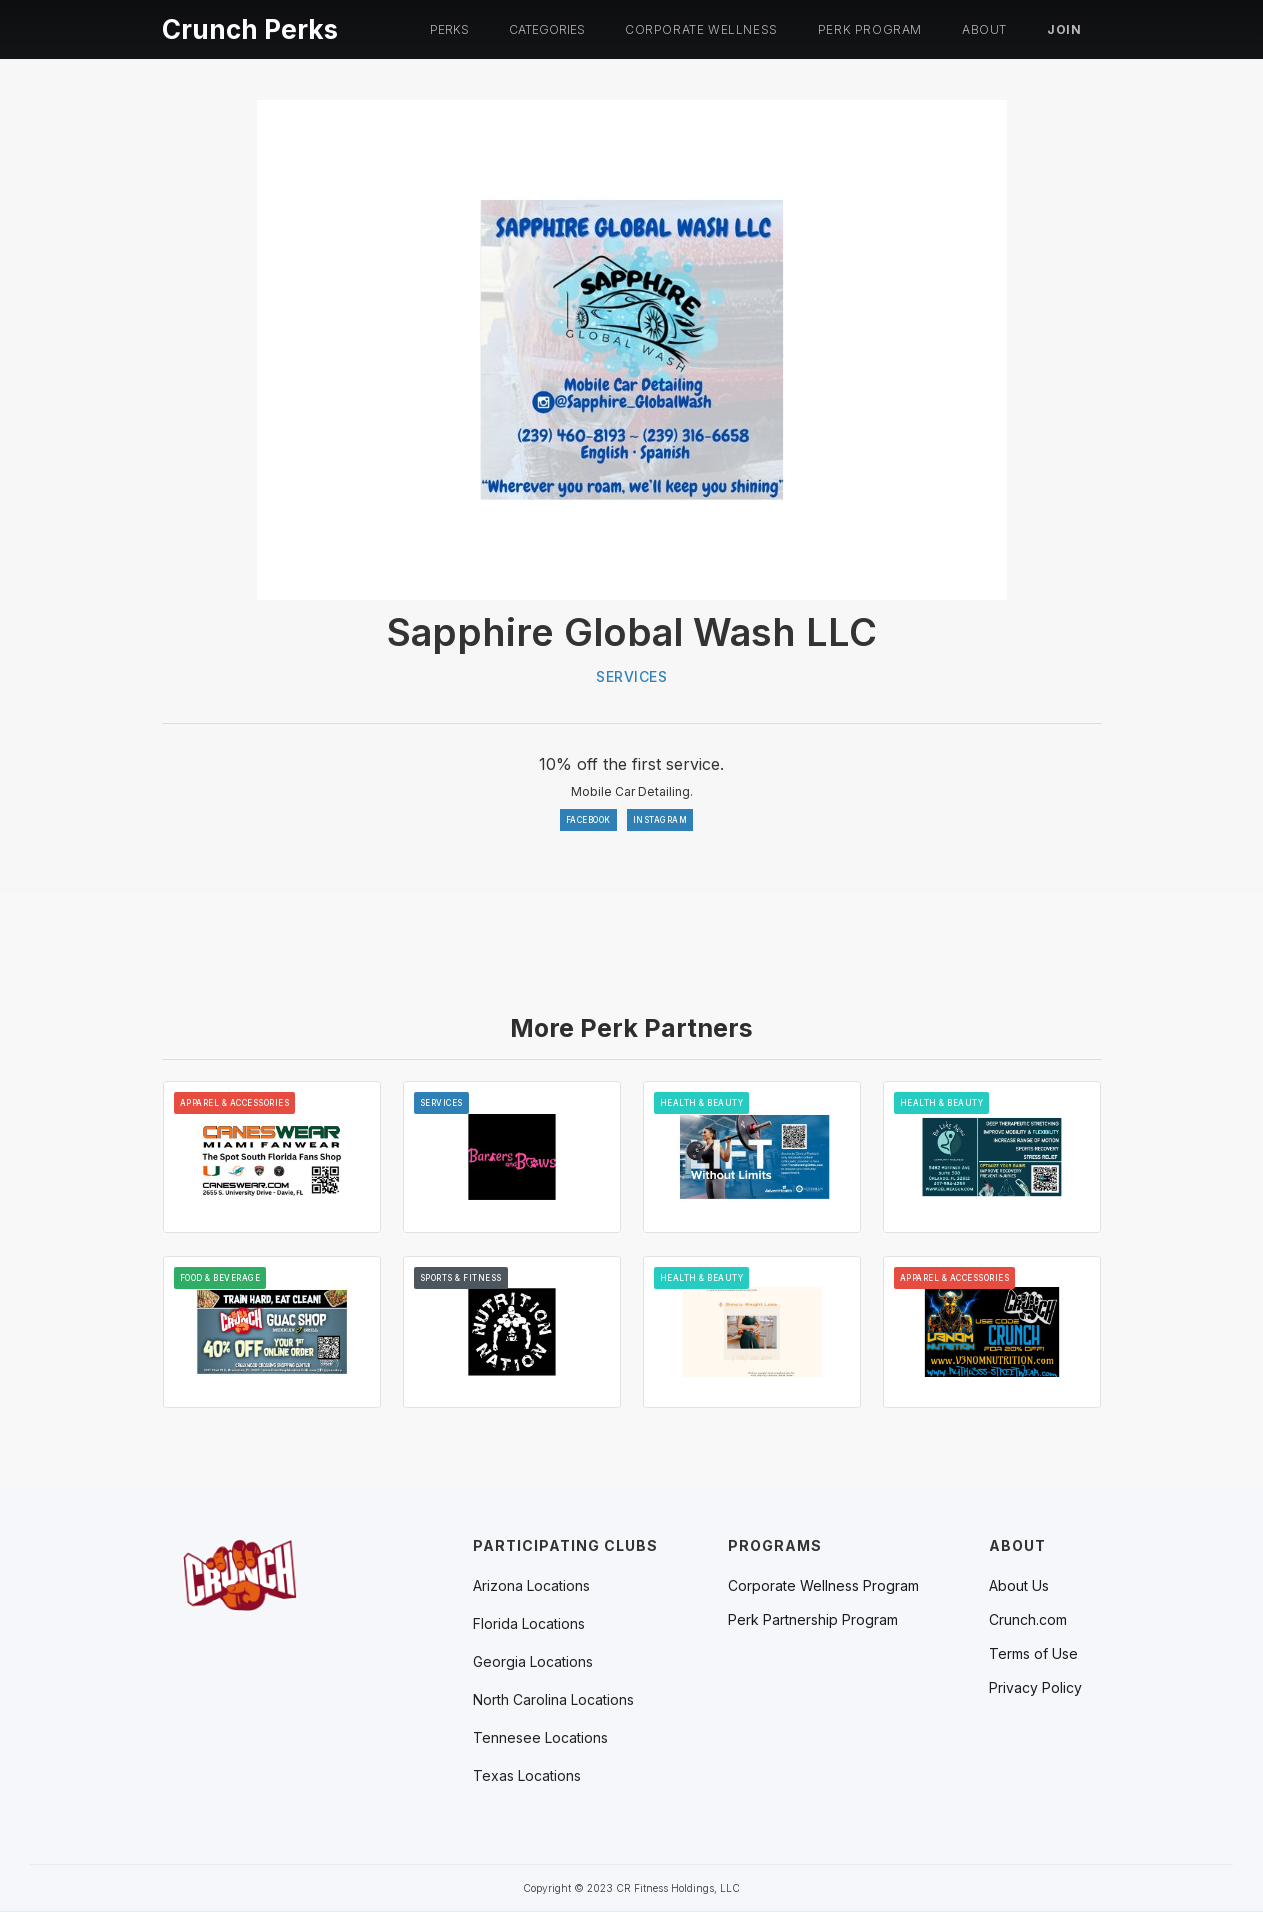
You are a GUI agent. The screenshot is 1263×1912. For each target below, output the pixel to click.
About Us (1019, 1586)
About (984, 29)
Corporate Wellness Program (823, 1586)
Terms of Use (1033, 1654)
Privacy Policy (1035, 1688)
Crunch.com (1028, 1620)
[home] (250, 26)
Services (631, 676)
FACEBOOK (588, 820)
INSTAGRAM (660, 820)
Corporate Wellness (701, 29)
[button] (449, 30)
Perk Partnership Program (813, 1620)
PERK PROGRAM (870, 29)
